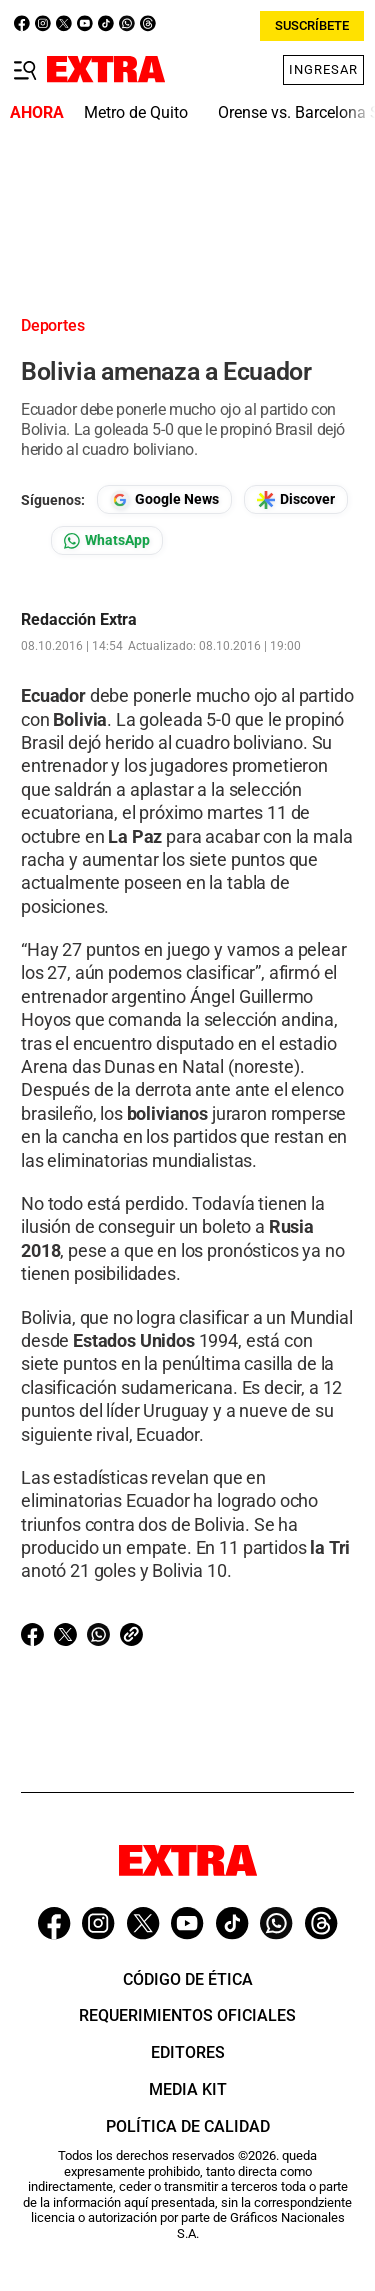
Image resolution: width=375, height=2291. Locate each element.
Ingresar (323, 69)
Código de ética (188, 1979)
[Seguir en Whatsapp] (107, 540)
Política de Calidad (188, 2126)
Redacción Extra (79, 620)
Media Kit (188, 2089)
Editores (188, 2052)
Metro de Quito (136, 112)
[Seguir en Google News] (164, 499)
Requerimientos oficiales (187, 2015)
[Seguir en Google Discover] (296, 499)
